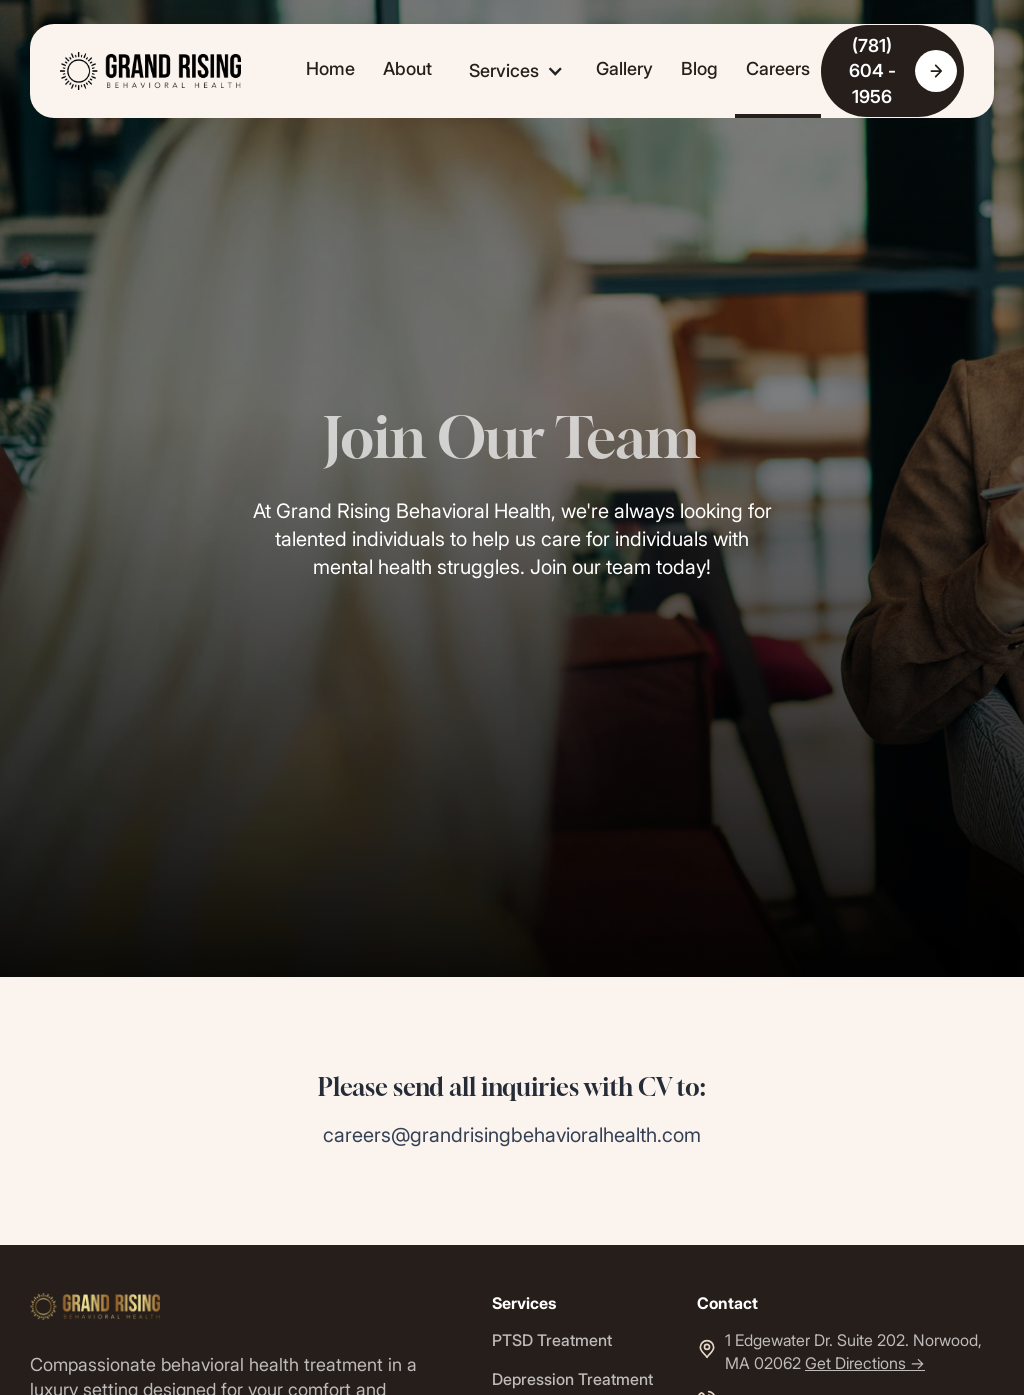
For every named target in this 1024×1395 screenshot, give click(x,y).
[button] (514, 71)
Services (504, 70)
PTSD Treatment (552, 1340)
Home (330, 68)
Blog (699, 68)
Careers (778, 68)
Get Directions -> (865, 1363)
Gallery (624, 68)
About (407, 68)
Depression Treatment (572, 1379)
